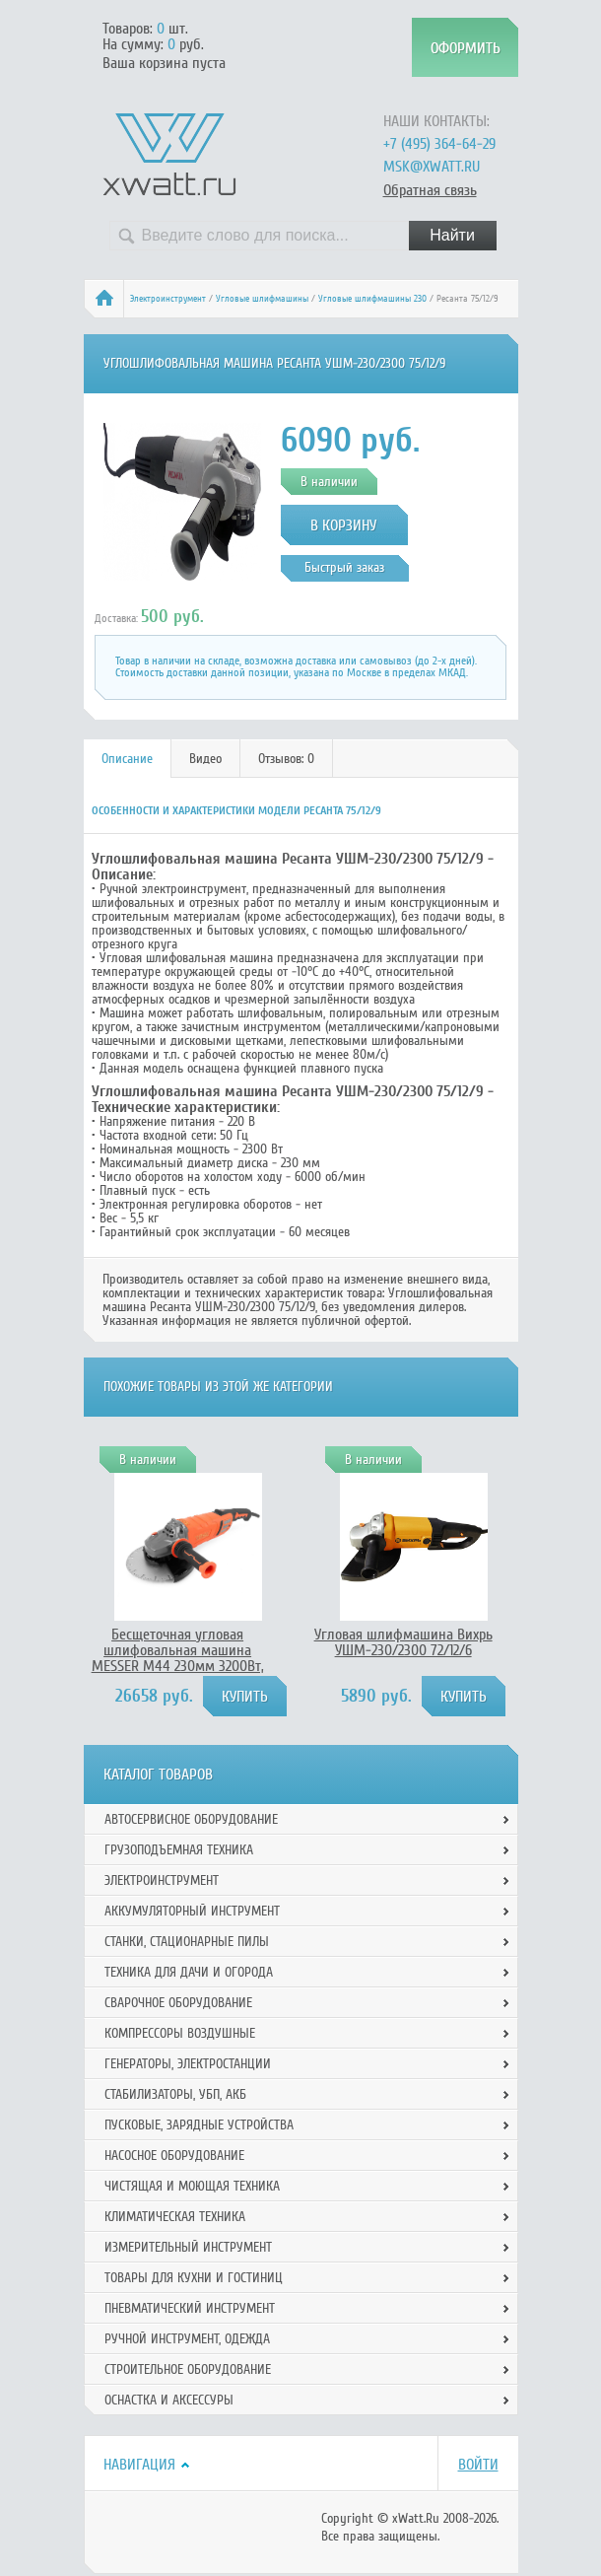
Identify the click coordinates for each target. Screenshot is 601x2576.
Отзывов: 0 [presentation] (286, 758)
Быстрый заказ (344, 567)
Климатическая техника (174, 2216)
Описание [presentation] (127, 758)
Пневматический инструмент (189, 2308)
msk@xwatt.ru (431, 166)
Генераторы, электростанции (187, 2063)
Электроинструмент (168, 299)
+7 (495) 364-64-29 (439, 144)
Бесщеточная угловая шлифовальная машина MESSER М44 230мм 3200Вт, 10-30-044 (178, 1658)
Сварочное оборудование (178, 2002)
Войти (478, 2464)
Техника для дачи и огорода (188, 1972)
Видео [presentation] (205, 758)
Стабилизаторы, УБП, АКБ (175, 2094)
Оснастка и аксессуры (169, 2400)
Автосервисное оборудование (191, 1819)
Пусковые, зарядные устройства (199, 2125)
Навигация (139, 2464)
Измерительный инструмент (188, 2247)
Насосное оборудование (174, 2155)
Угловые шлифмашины (262, 299)
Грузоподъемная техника (178, 1850)
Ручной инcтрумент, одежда (187, 2339)
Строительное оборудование (187, 2369)
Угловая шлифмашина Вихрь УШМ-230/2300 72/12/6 (403, 1642)
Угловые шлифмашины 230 (372, 299)
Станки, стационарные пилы (186, 1941)
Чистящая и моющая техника (192, 2186)
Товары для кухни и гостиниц (193, 2277)
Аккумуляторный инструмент (192, 1911)
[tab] (127, 758)
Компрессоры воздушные (179, 2033)
